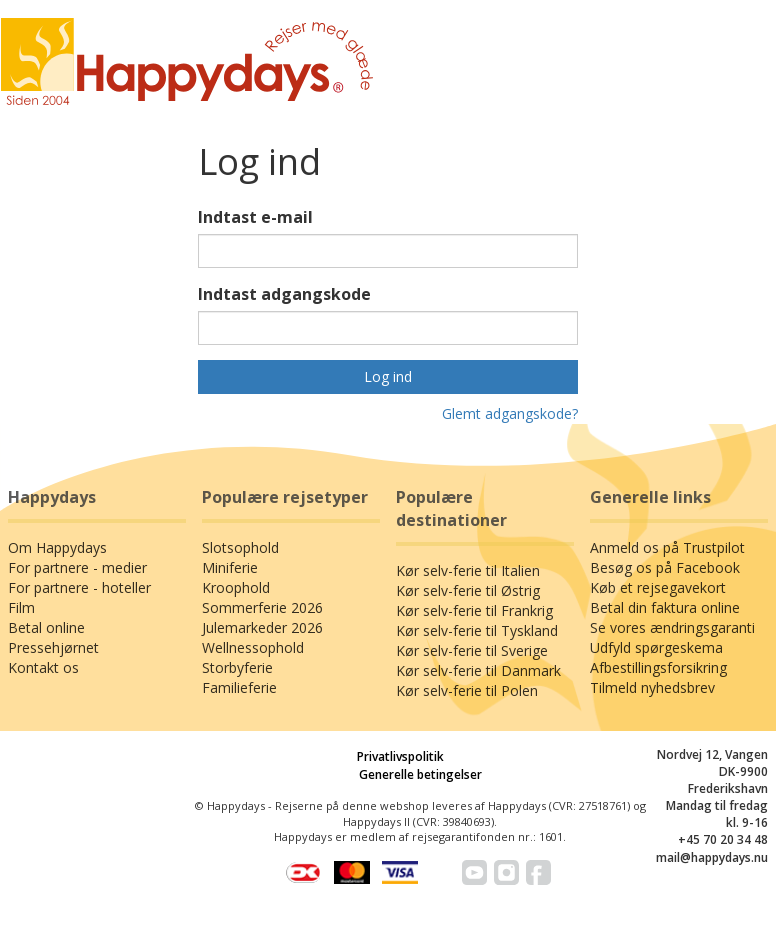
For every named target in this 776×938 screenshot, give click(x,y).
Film (21, 607)
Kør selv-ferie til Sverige (472, 650)
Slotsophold (240, 547)
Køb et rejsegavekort (658, 587)
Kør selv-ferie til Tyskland (477, 630)
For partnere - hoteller (79, 587)
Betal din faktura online (665, 607)
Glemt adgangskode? (510, 413)
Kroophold (236, 587)
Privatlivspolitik (400, 756)
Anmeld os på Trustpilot (667, 547)
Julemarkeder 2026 (262, 627)
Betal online (46, 627)
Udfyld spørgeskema (656, 647)
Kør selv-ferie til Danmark (478, 670)
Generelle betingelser (420, 774)
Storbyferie (237, 667)
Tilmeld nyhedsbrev (652, 687)
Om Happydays (57, 547)
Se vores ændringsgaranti (672, 627)
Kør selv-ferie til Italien (468, 570)
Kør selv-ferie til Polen (467, 690)
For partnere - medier (77, 567)
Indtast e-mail (255, 217)
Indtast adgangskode (284, 294)
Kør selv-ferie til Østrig (468, 590)
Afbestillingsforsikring (658, 667)
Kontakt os (43, 667)
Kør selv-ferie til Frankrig (474, 610)
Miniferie (230, 567)
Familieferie (239, 687)
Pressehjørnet (53, 647)
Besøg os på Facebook (665, 567)
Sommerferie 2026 (262, 607)
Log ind (388, 376)
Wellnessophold (253, 647)
